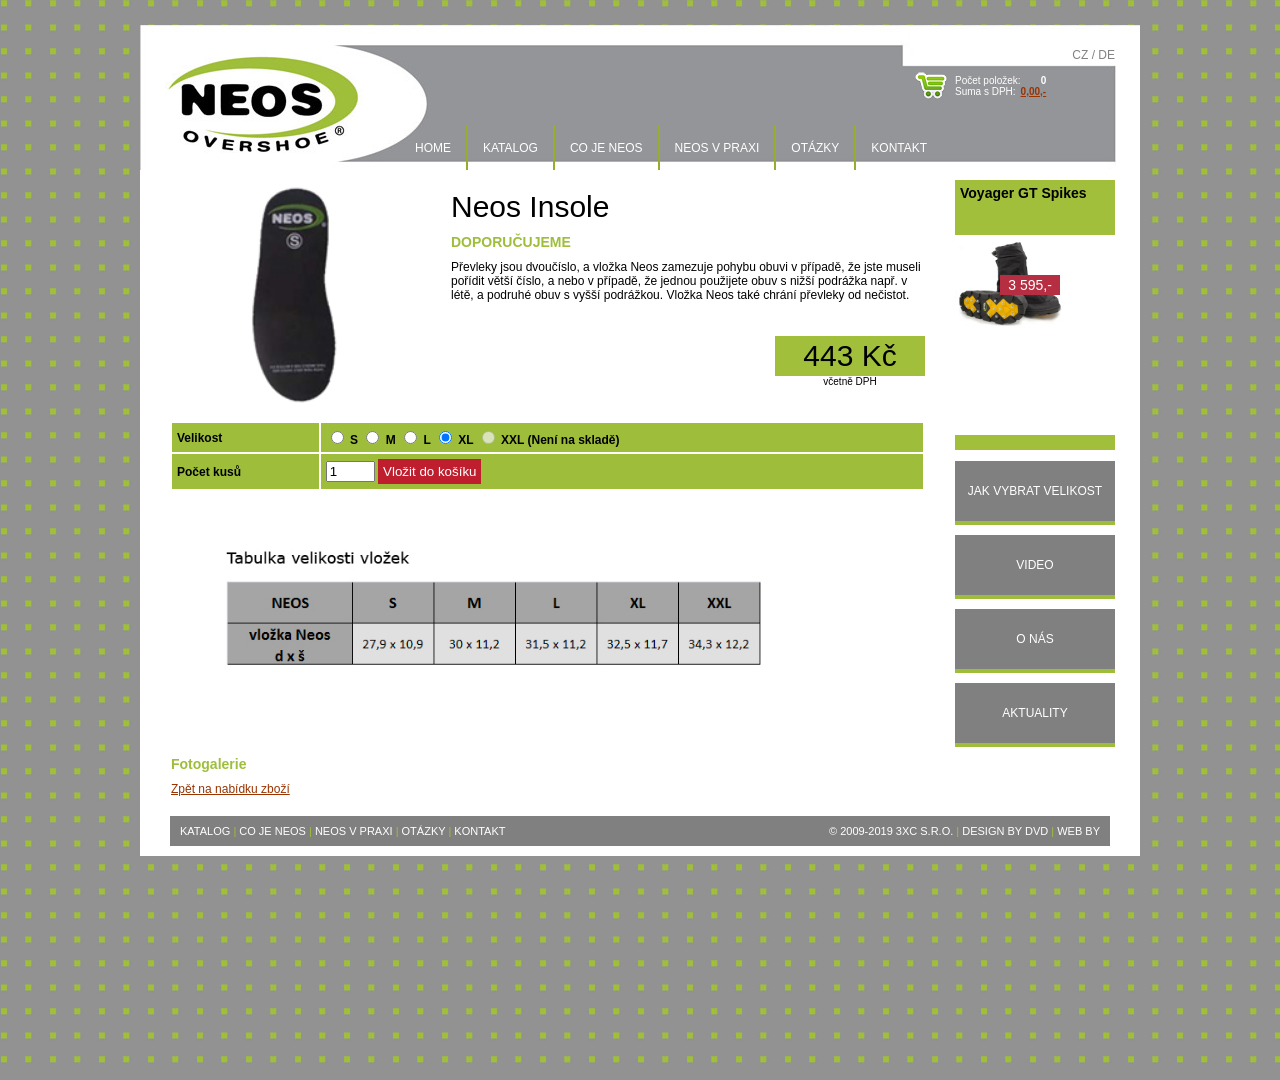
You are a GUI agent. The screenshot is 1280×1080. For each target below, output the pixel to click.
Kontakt (899, 148)
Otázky (815, 148)
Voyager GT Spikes (1023, 193)
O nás (1034, 639)
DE (1106, 55)
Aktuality (1034, 713)
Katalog (510, 148)
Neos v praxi (717, 148)
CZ (1080, 55)
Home (433, 148)
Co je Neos (606, 148)
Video (1034, 565)
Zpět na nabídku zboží (230, 789)
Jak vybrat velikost (1035, 491)
